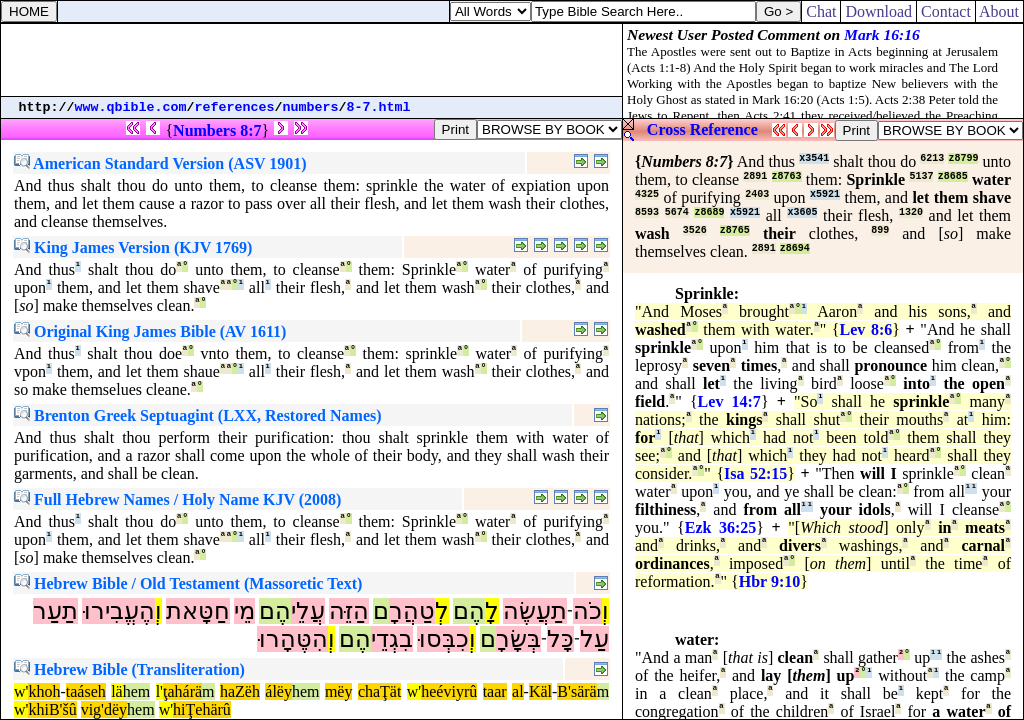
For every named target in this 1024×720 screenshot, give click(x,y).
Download (878, 11)
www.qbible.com (131, 107)
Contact (946, 11)
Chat (821, 11)
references (235, 107)
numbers (311, 107)
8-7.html (379, 107)
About (999, 11)
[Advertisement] (312, 60)
